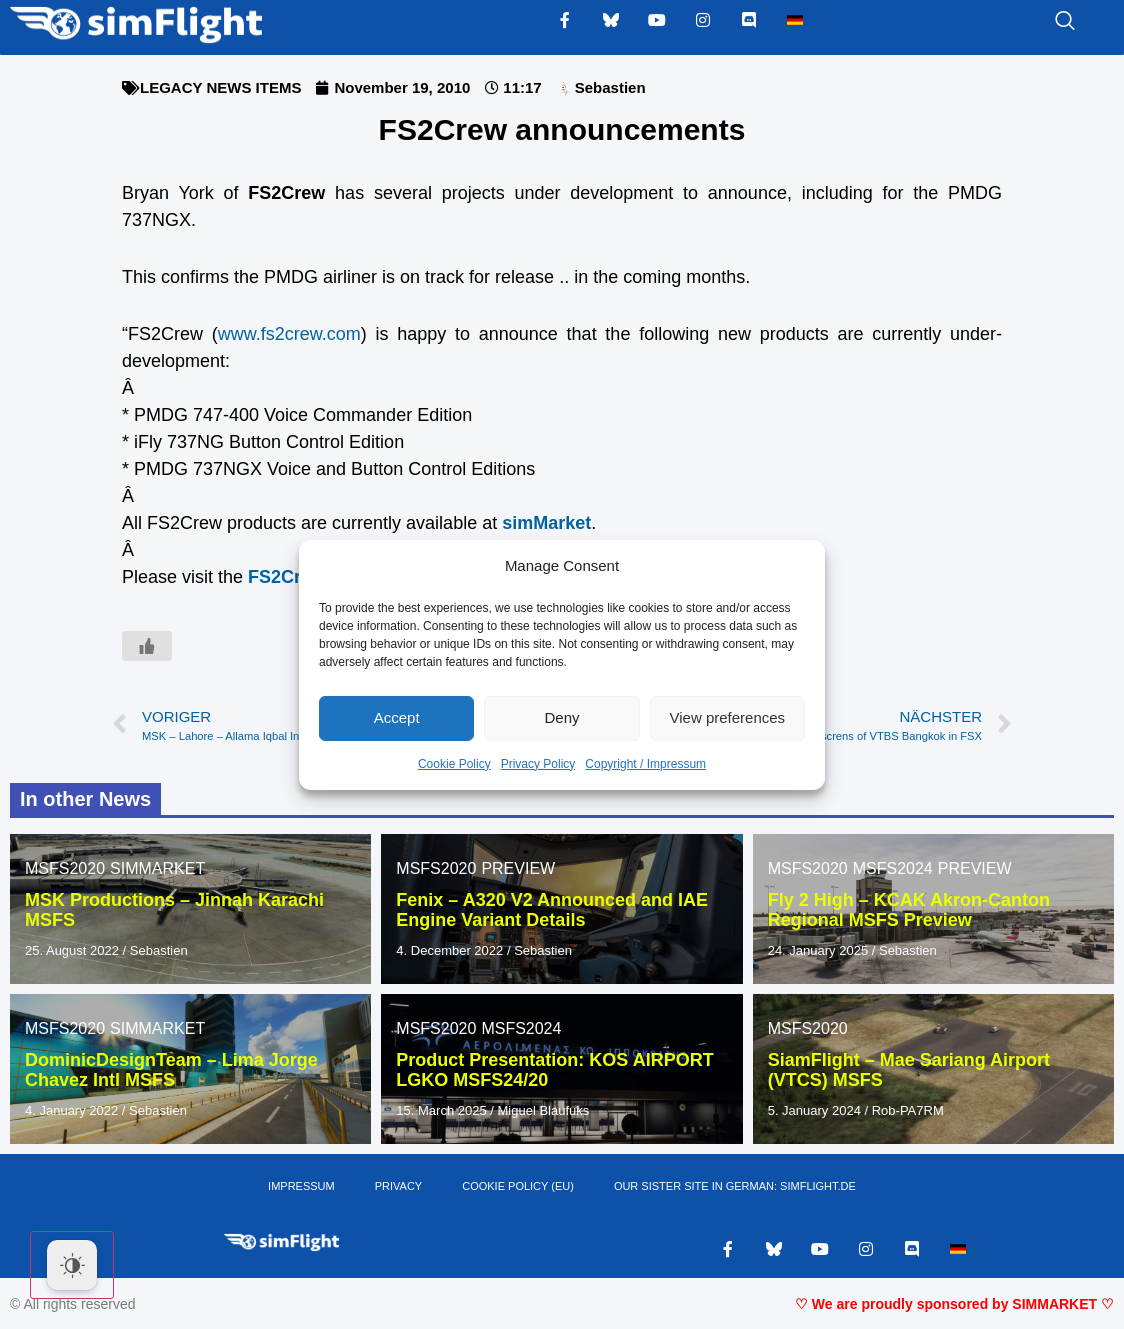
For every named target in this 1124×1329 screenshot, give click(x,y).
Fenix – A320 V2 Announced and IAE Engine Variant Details (552, 910)
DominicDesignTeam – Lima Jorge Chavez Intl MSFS (171, 1070)
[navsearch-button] (1040, 22)
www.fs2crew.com (289, 334)
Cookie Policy (454, 764)
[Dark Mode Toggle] (72, 1265)
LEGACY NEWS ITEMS (220, 87)
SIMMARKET (157, 868)
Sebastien (159, 950)
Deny (561, 717)
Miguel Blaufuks (544, 1110)
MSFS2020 (65, 868)
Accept (397, 717)
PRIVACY (398, 1187)
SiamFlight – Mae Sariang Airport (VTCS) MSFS (909, 1070)
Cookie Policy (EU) (518, 1187)
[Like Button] (147, 646)
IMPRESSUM (301, 1187)
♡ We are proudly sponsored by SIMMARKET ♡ (954, 1304)
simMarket (546, 523)
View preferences (728, 717)
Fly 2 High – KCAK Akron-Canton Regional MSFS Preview (909, 910)
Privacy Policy (538, 764)
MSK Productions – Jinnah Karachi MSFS (174, 910)
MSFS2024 (893, 868)
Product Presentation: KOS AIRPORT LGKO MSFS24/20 (554, 1070)
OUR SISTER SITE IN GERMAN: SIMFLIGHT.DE (735, 1187)
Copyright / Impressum (645, 764)
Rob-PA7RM (908, 1110)
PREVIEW (518, 868)
